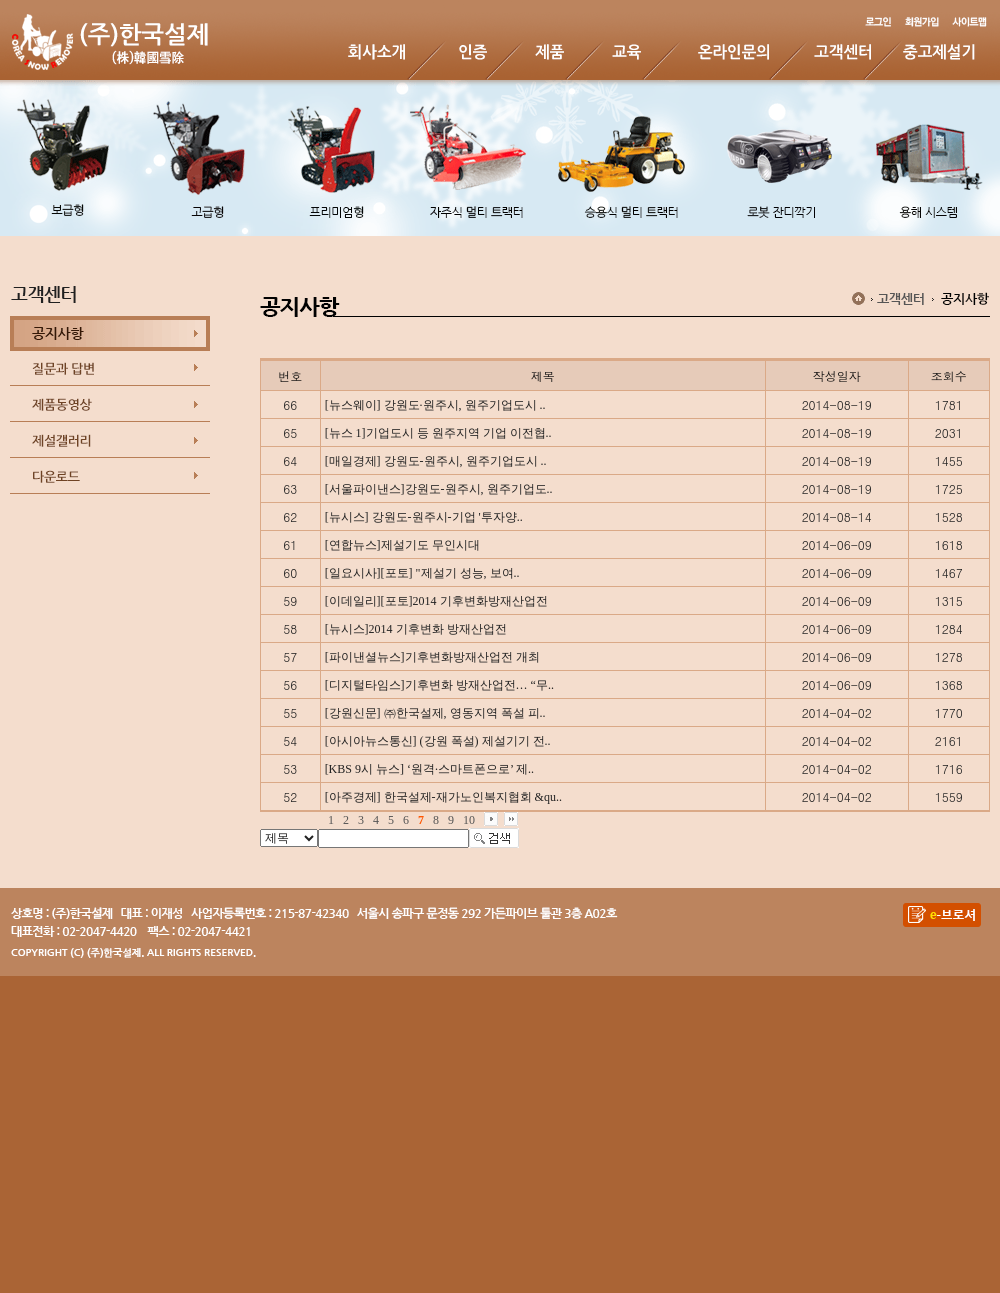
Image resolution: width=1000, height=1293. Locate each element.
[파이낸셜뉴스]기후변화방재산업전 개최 (432, 657)
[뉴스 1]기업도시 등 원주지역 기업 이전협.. (438, 433)
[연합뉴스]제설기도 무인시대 (402, 545)
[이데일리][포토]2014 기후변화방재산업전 (436, 601)
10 (469, 820)
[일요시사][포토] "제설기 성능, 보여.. (422, 573)
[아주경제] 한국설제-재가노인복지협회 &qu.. (443, 797)
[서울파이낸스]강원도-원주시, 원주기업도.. (439, 489)
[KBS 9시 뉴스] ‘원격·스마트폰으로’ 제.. (429, 769)
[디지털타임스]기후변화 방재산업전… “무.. (439, 685)
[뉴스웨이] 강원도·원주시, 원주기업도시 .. (435, 405)
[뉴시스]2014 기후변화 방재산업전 (416, 629)
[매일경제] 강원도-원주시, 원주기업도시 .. (436, 461)
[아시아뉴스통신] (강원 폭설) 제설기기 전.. (438, 741)
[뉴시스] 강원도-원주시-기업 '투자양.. (424, 517)
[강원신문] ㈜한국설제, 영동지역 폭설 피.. (435, 713)
